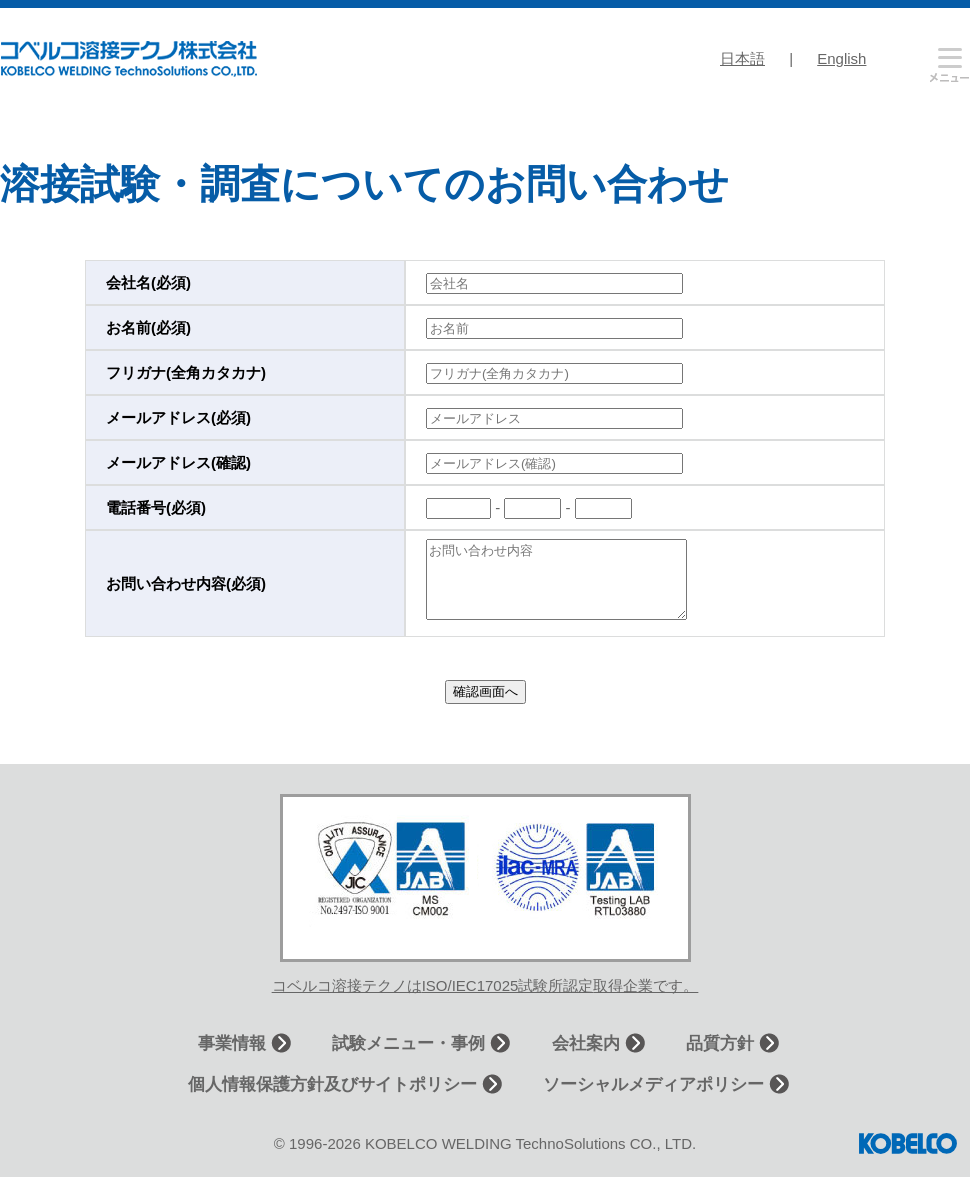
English (841, 58)
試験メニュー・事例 (408, 1058)
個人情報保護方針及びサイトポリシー (332, 1099)
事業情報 (232, 1058)
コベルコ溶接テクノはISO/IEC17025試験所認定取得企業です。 (485, 1000)
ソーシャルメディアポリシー (653, 1099)
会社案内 (586, 1058)
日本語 (742, 58)
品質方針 (720, 1058)
